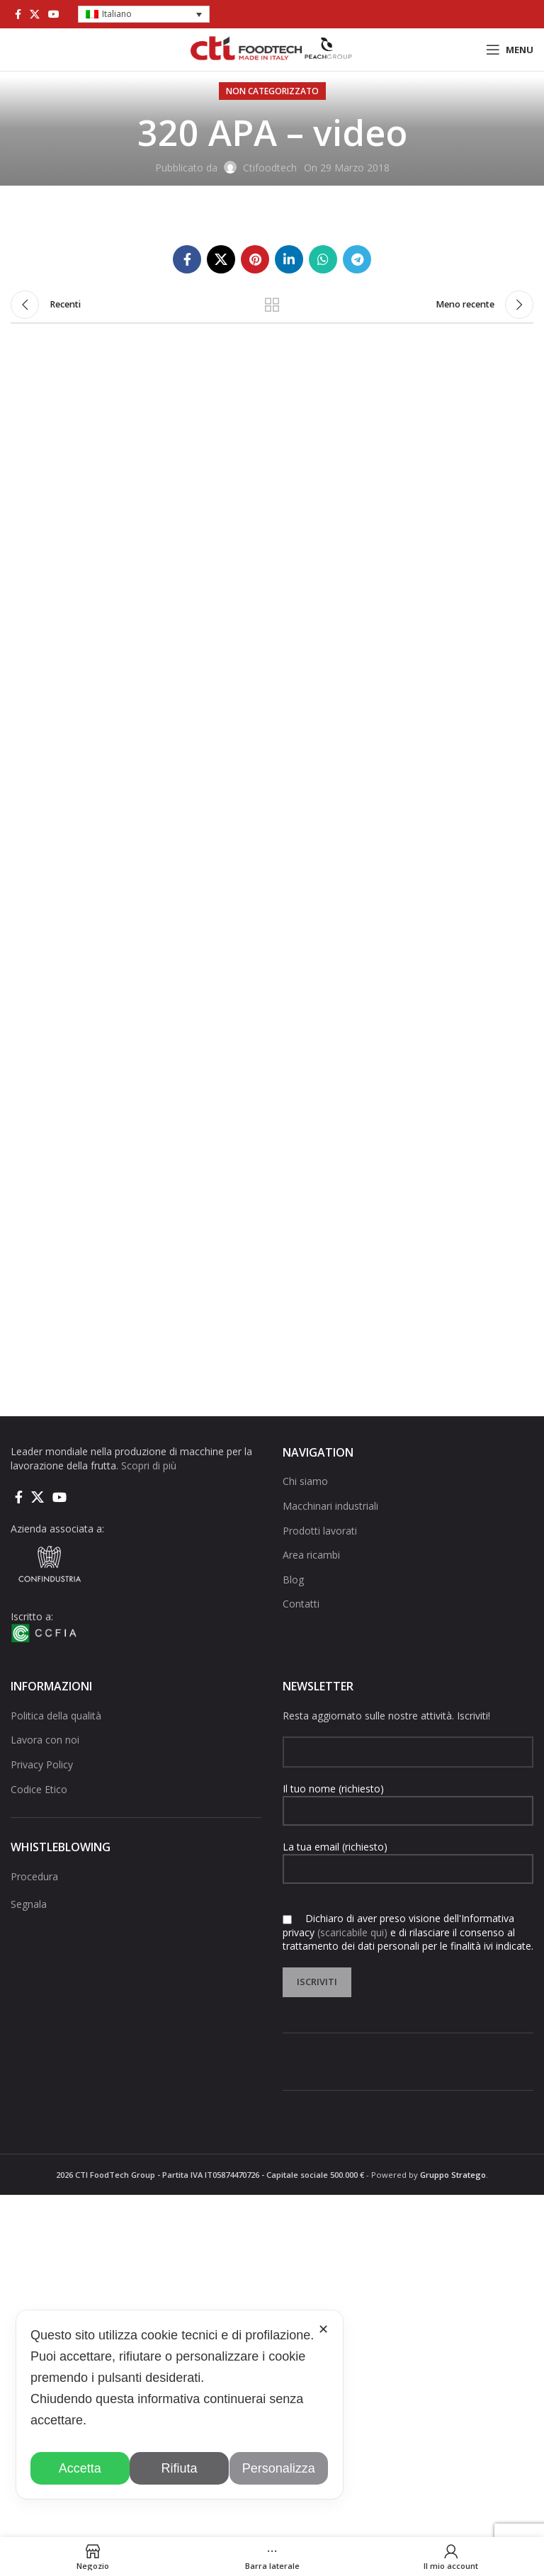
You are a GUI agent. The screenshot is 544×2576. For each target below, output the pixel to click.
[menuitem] (144, 14)
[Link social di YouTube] (54, 14)
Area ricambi (311, 1554)
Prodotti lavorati (320, 1530)
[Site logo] (272, 48)
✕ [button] (323, 2329)
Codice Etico (39, 1789)
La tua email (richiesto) (408, 1857)
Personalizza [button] (278, 2468)
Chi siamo (305, 1481)
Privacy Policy (42, 1764)
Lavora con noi (45, 1739)
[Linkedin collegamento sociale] (289, 259)
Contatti (301, 1603)
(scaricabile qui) (352, 1932)
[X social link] (35, 14)
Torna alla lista (272, 304)
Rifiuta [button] (180, 2468)
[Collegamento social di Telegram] (357, 259)
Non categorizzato (272, 91)
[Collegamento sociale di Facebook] (18, 14)
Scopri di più (148, 1465)
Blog (293, 1579)
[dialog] (179, 2404)
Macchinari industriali (330, 1506)
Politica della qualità (56, 1715)
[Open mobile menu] (509, 49)
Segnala (29, 1904)
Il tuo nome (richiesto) (408, 1799)
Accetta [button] (80, 2468)
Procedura (34, 1876)
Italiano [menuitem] (117, 14)
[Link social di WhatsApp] (323, 259)
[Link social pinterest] (255, 259)
